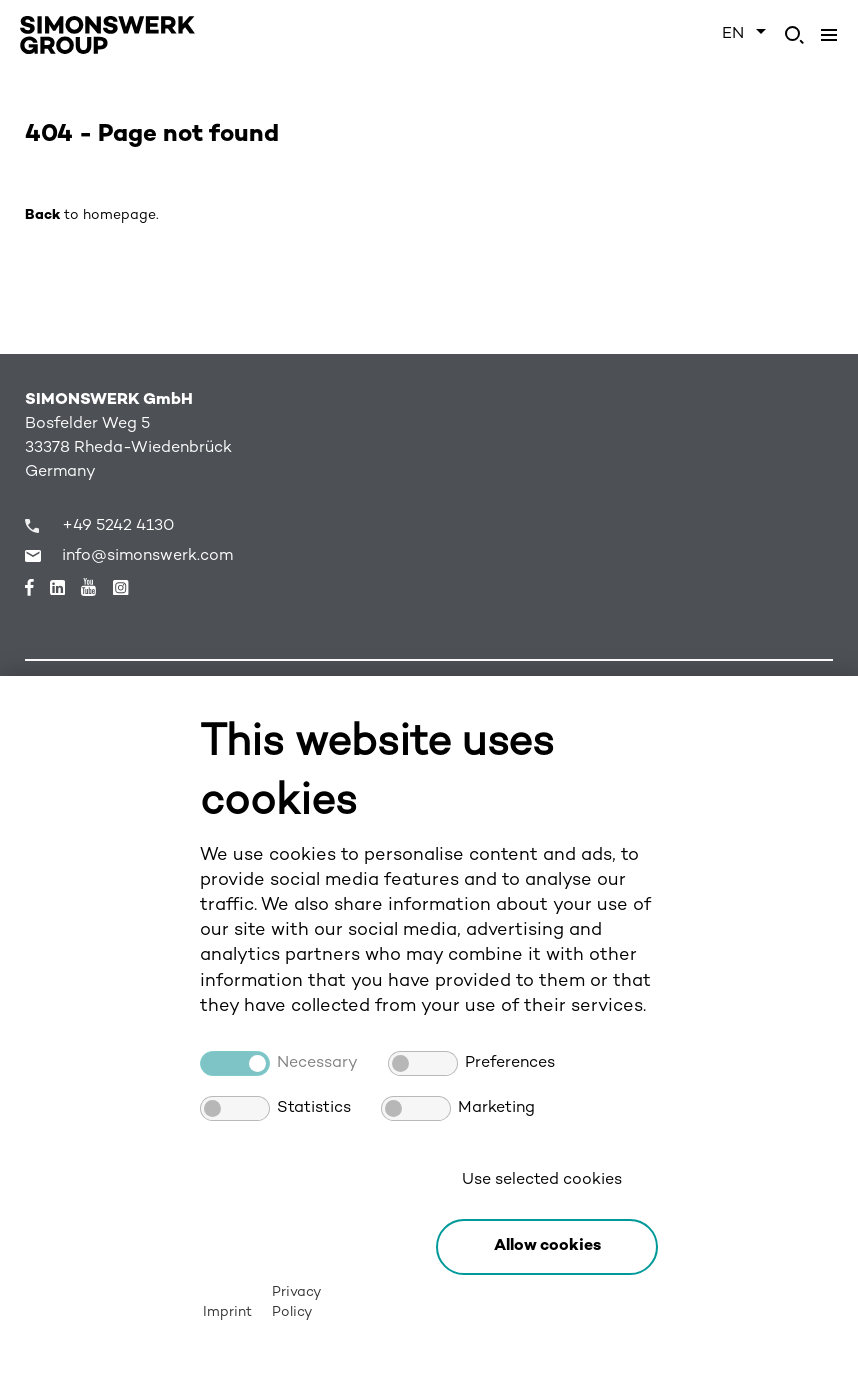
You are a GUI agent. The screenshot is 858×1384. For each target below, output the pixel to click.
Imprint (227, 1312)
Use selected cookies (542, 1180)
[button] (547, 1247)
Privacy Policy (296, 1302)
